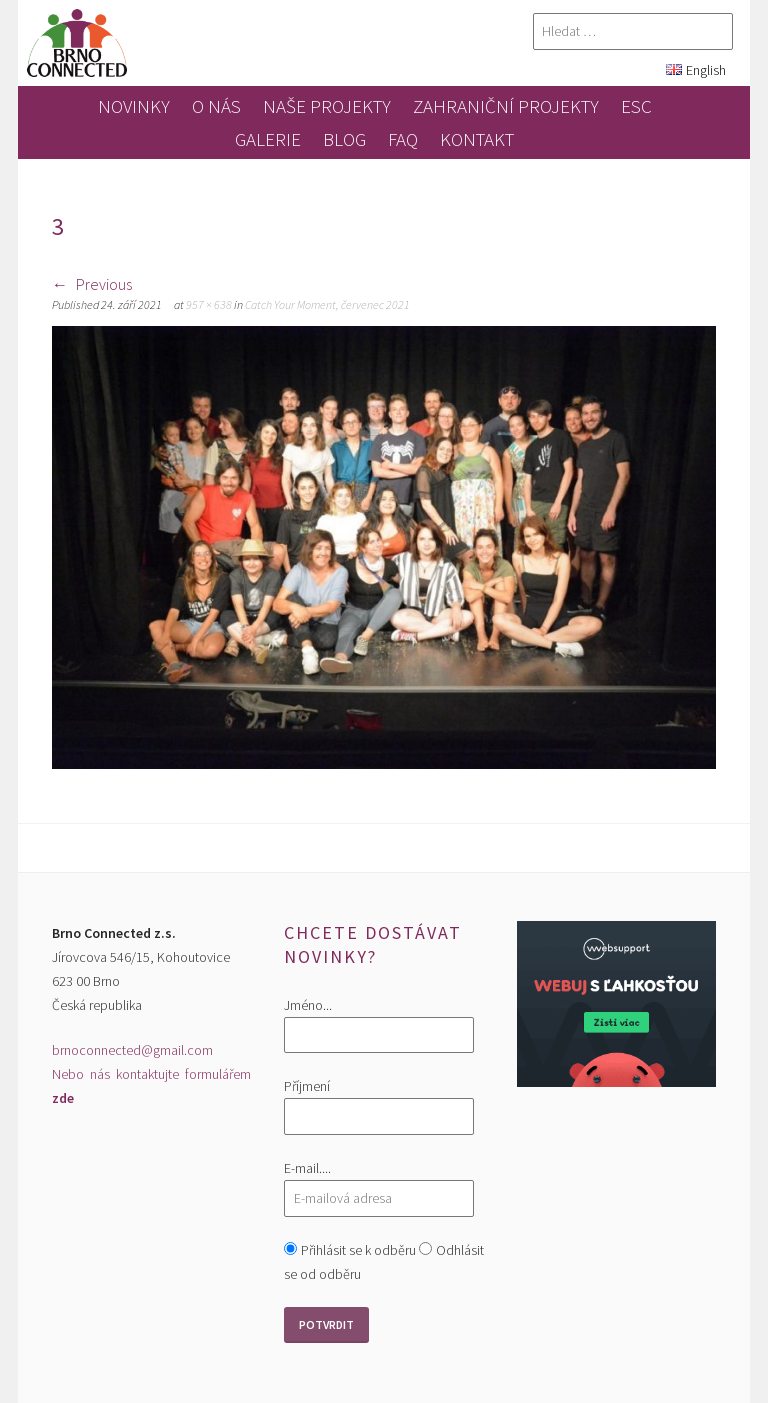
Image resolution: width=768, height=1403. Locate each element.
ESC (636, 106)
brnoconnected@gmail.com (132, 1050)
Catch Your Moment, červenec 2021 (327, 304)
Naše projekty (327, 106)
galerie (268, 139)
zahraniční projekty (506, 106)
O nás (216, 106)
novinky (134, 106)
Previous (92, 284)
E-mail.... (307, 1168)
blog (344, 139)
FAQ (403, 139)
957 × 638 (209, 304)
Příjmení (307, 1086)
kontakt (477, 139)
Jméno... (308, 1005)
